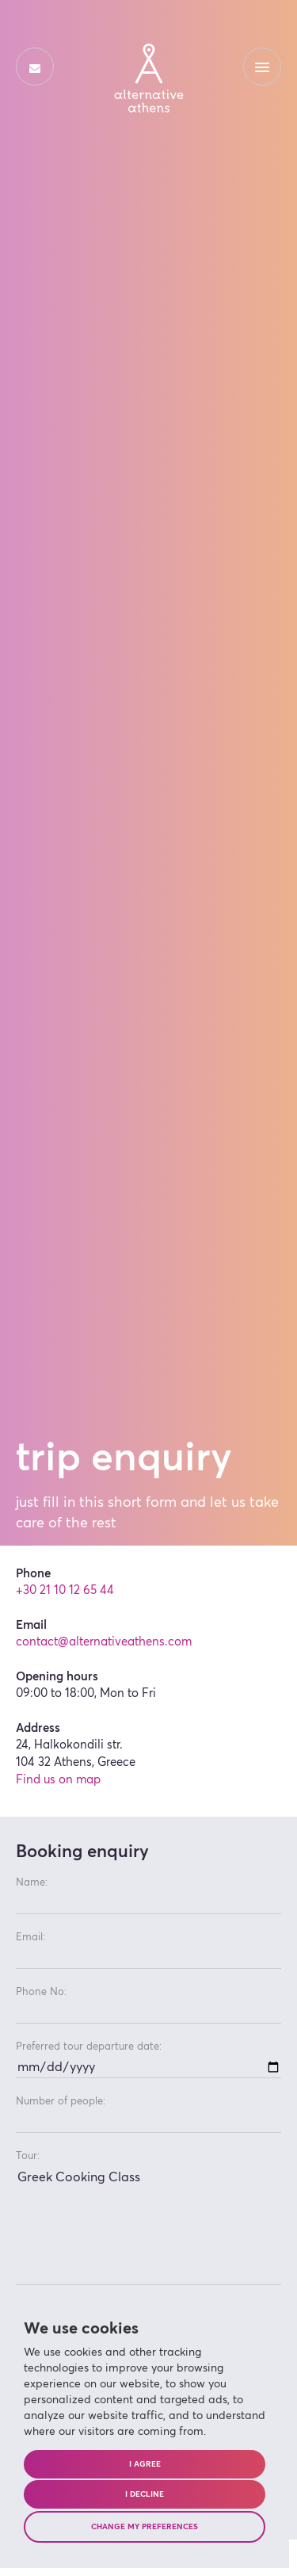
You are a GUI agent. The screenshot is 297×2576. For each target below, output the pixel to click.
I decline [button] (144, 2494)
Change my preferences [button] (144, 2527)
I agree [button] (145, 2464)
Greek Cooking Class (148, 2225)
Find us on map (58, 1780)
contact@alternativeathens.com (104, 1642)
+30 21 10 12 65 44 (65, 1590)
